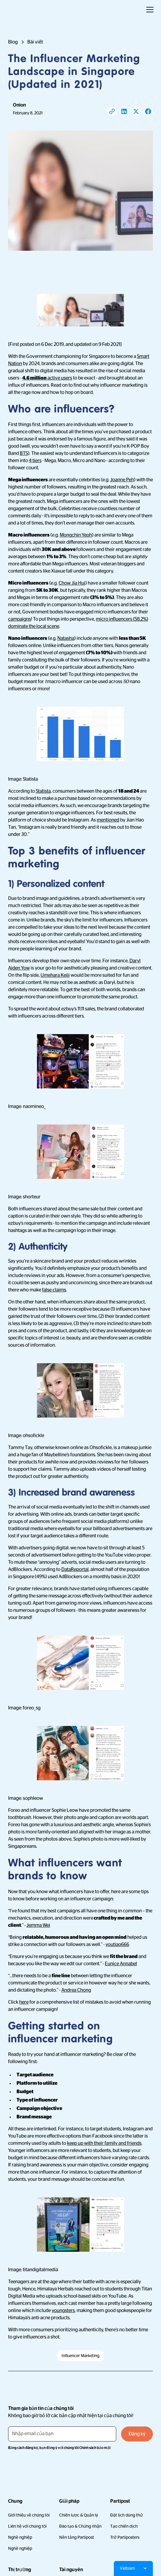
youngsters (63, 2310)
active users (47, 378)
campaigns (19, 619)
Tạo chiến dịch (124, 2526)
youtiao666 (117, 1944)
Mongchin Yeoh (76, 535)
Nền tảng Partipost (76, 2537)
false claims (54, 1290)
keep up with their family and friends (104, 2143)
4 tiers (35, 460)
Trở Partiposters (124, 2537)
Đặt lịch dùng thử (126, 2515)
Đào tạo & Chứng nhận (80, 2526)
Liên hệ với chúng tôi (27, 2526)
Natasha (65, 638)
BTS (24, 453)
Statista (43, 791)
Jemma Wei (38, 1925)
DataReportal (75, 1569)
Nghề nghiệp (20, 2537)
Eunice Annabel (121, 1963)
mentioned (108, 820)
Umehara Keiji (55, 975)
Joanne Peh (122, 479)
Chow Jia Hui (72, 583)
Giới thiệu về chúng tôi (29, 2515)
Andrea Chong (76, 1990)
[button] (149, 9)
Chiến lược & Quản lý (78, 2515)
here (24, 2002)
